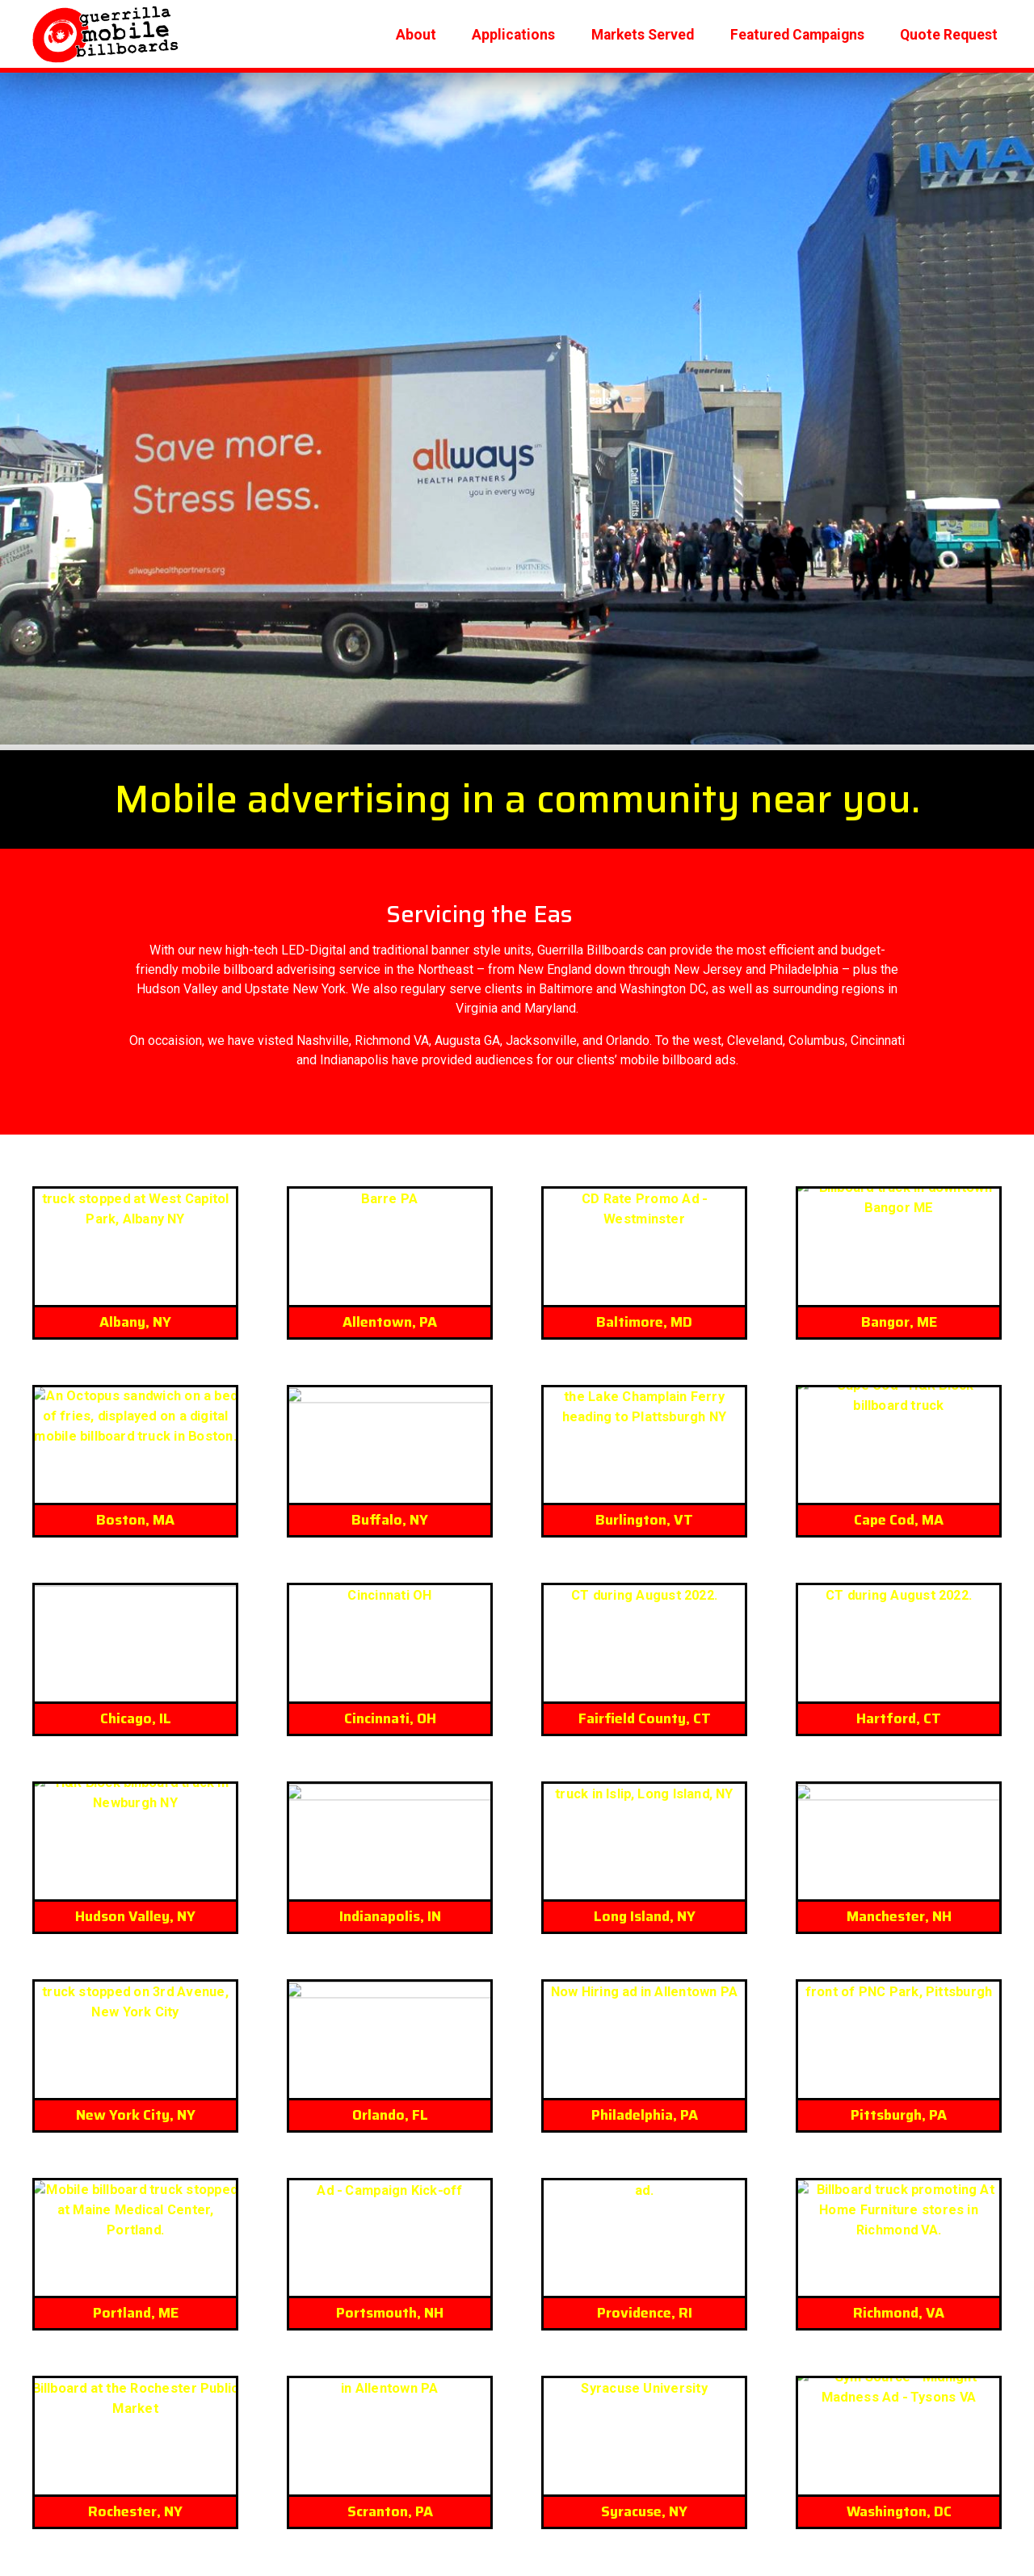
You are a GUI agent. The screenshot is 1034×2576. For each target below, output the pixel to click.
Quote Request (949, 33)
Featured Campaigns (797, 33)
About (416, 33)
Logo (106, 34)
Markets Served (642, 33)
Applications (513, 33)
